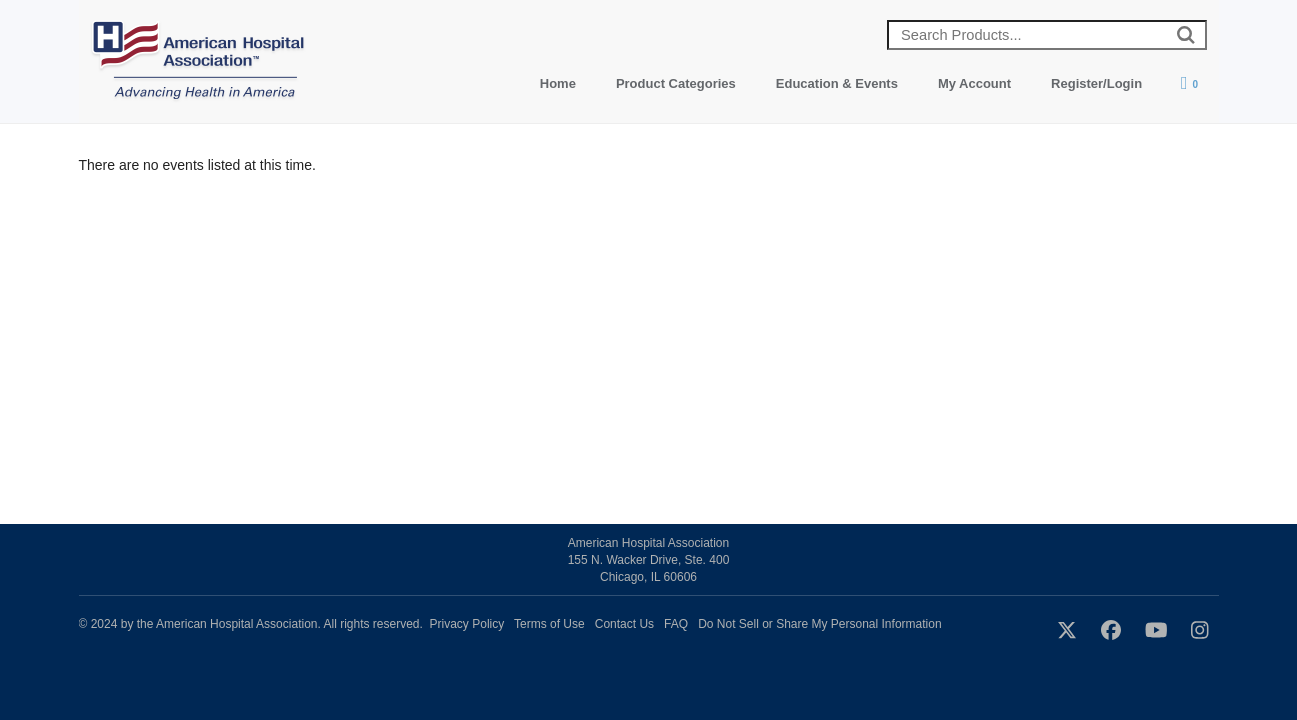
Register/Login (1096, 83)
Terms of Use (549, 624)
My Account (974, 83)
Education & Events (837, 83)
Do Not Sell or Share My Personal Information (819, 624)
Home (558, 83)
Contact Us (624, 624)
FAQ (676, 624)
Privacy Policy (467, 624)
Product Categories (676, 83)
